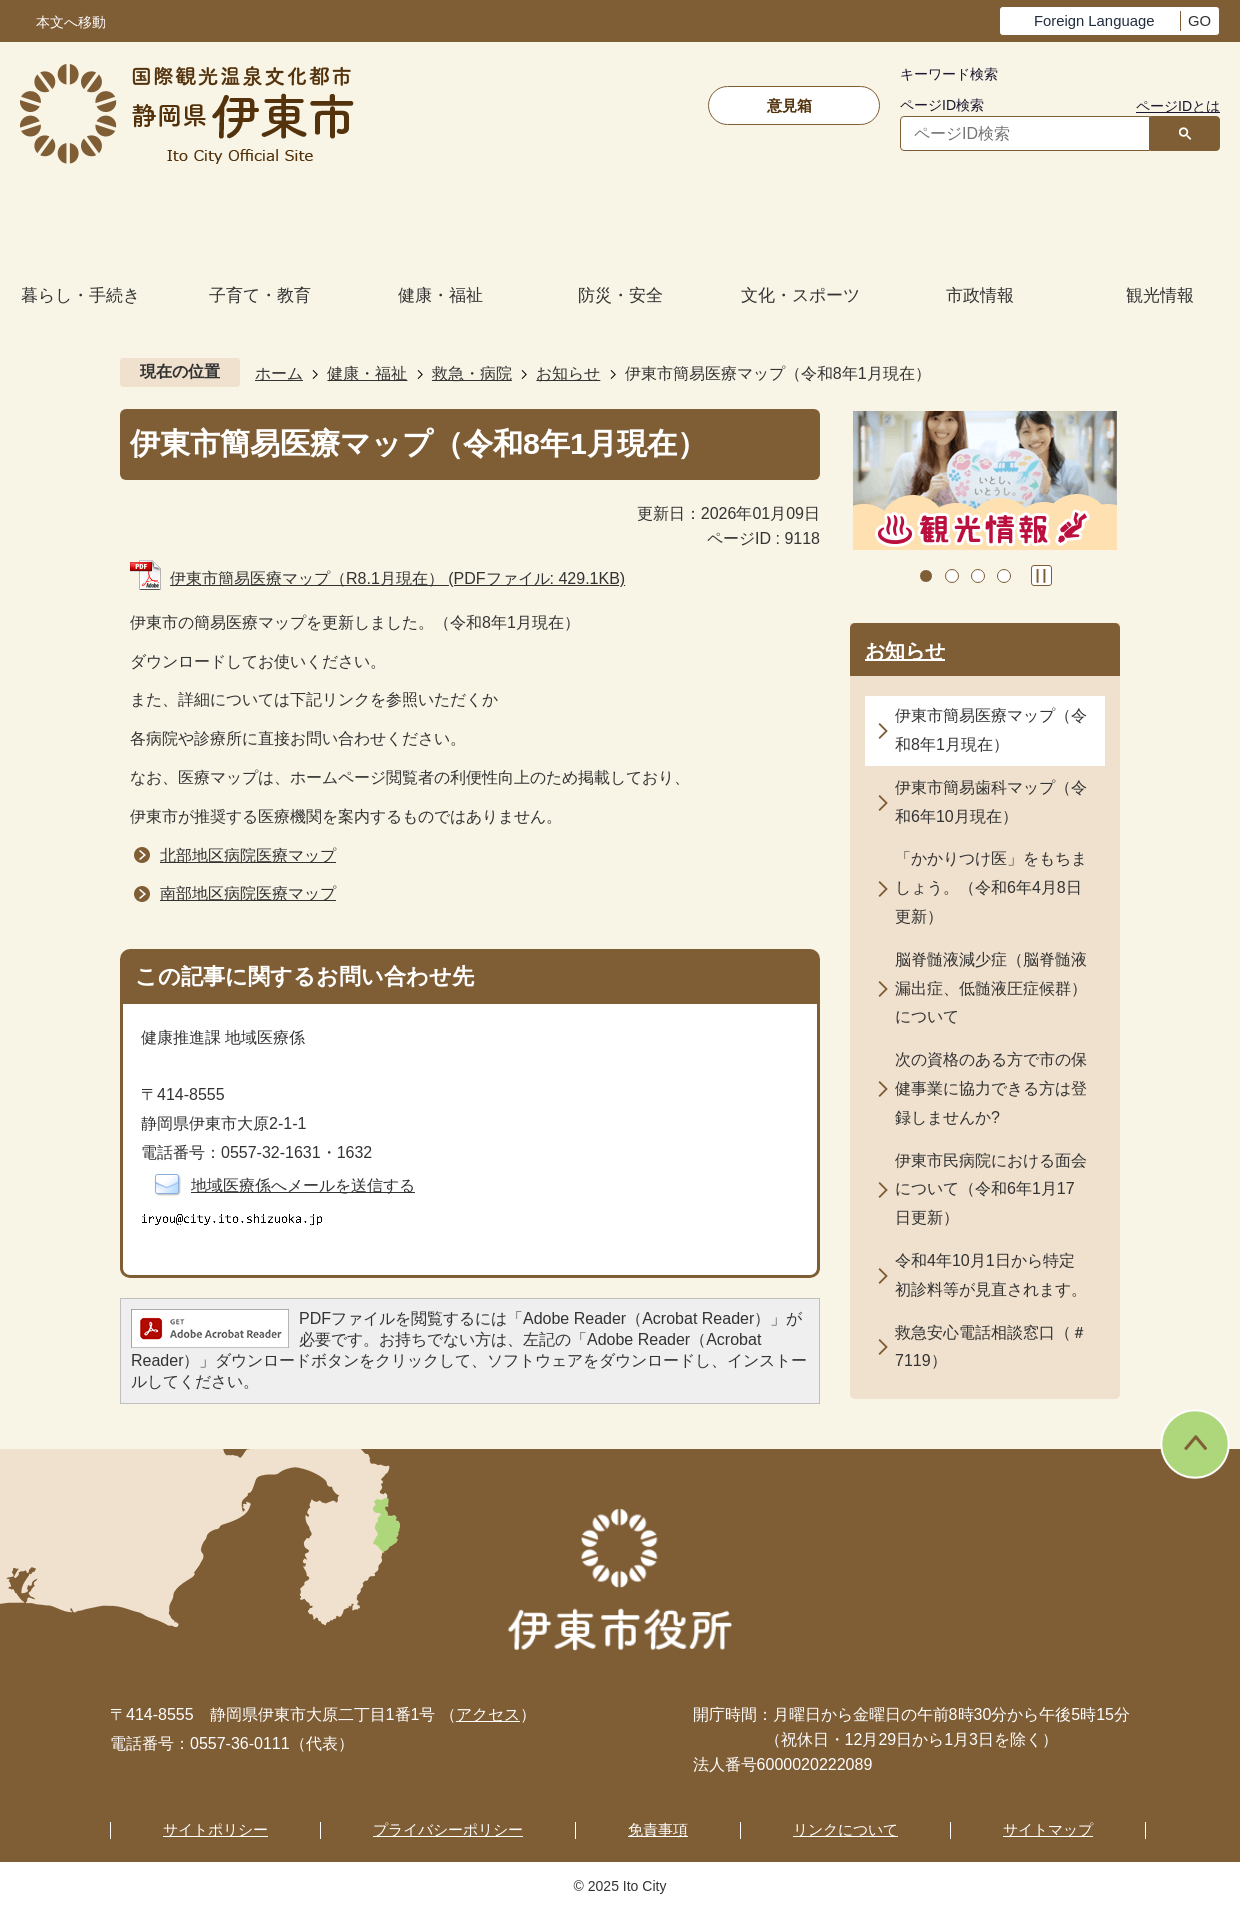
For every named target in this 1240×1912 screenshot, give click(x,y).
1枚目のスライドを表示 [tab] (926, 576)
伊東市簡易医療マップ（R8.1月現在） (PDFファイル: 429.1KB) (397, 578)
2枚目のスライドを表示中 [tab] (952, 576)
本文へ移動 (71, 22)
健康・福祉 (367, 373)
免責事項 (658, 1829)
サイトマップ (1048, 1829)
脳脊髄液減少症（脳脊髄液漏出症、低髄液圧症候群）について (991, 988)
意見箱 (789, 105)
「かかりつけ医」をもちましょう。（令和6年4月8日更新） (991, 887)
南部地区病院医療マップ (248, 893)
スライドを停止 (1041, 575)
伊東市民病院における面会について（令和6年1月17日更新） (991, 1189)
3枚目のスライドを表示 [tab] (978, 576)
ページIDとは (1178, 106)
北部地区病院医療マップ (248, 855)
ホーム (279, 373)
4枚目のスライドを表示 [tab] (1004, 576)
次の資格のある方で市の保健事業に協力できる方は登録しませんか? (991, 1088)
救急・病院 (472, 373)
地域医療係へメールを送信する (303, 1185)
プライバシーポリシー (448, 1829)
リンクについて (845, 1829)
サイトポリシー (215, 1829)
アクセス (488, 1714)
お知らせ (568, 373)
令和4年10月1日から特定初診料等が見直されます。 (991, 1275)
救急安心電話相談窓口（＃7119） (991, 1347)
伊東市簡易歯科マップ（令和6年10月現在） (991, 802)
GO (1199, 21)
